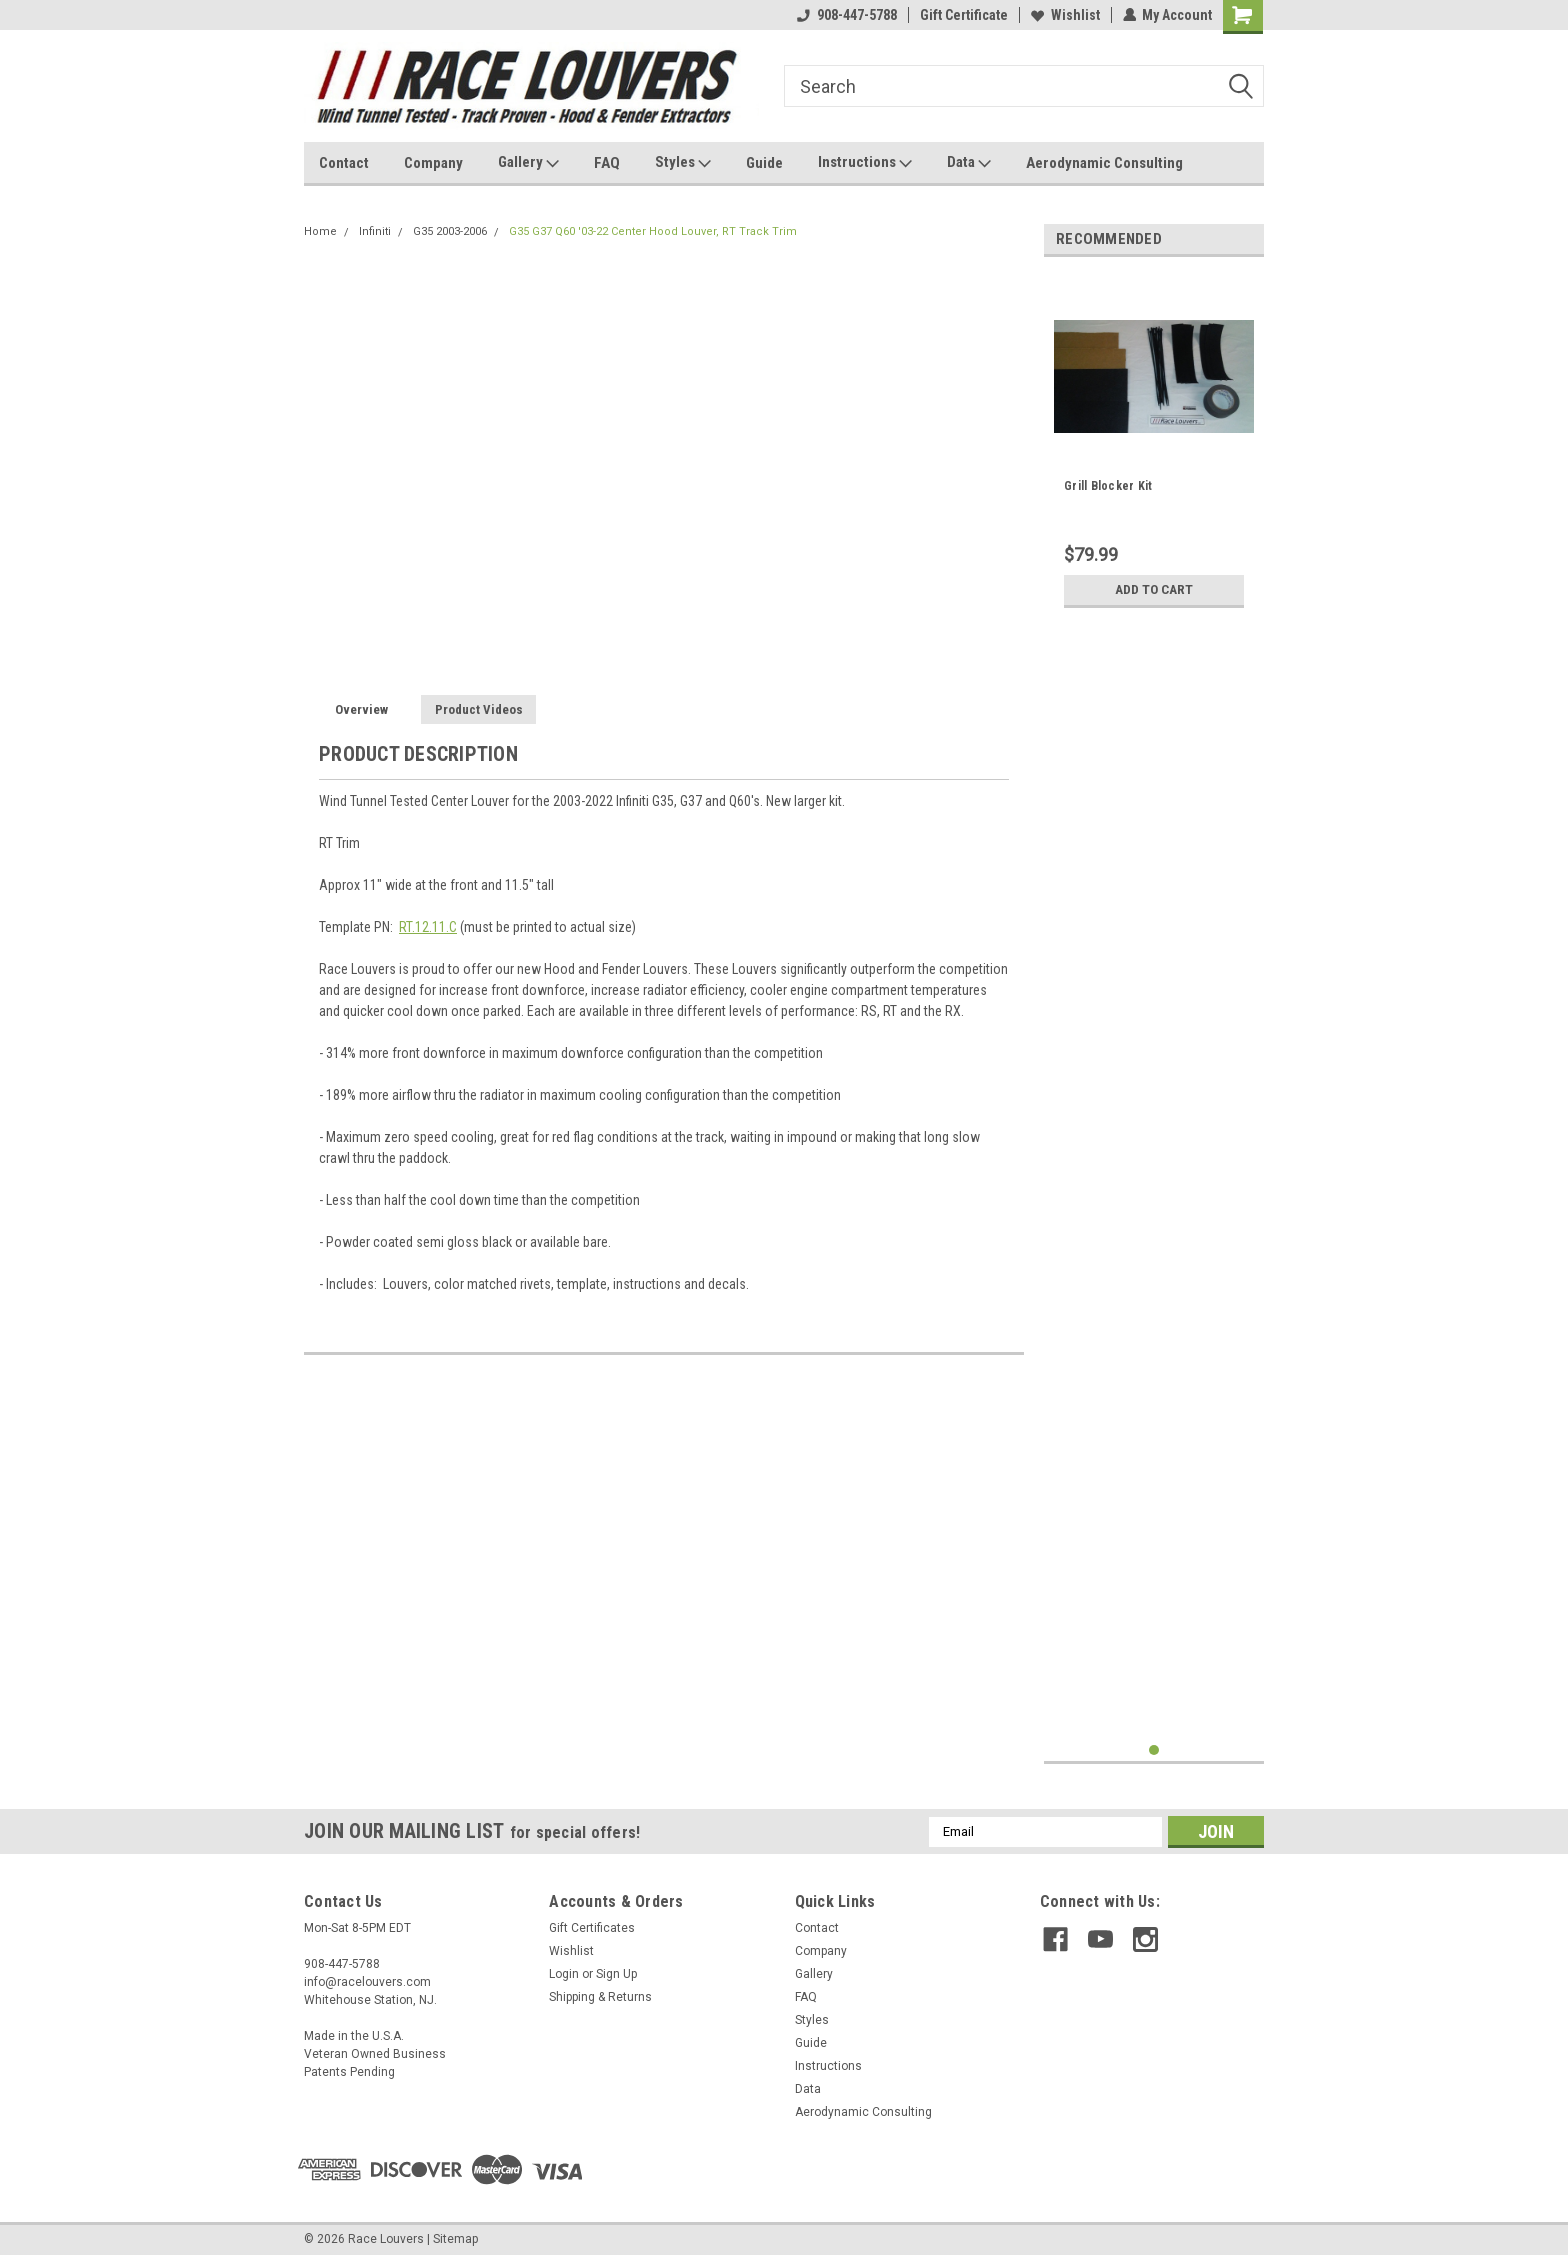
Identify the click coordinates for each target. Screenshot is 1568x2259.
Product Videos (479, 709)
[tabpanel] (1154, 445)
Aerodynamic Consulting (1104, 163)
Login (564, 1974)
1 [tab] (1154, 1750)
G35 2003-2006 (450, 231)
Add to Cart (1154, 590)
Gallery (528, 163)
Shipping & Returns (600, 1997)
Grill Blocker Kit (1108, 486)
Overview (361, 709)
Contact (344, 163)
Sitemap (455, 2239)
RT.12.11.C (428, 927)
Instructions (865, 163)
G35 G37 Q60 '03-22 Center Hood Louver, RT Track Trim (653, 231)
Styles (683, 163)
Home (320, 231)
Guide (764, 163)
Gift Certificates (592, 1928)
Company (433, 163)
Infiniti (375, 231)
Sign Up (616, 1974)
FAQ (607, 163)
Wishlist (1064, 15)
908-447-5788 (846, 15)
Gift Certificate (963, 15)
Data (969, 163)
